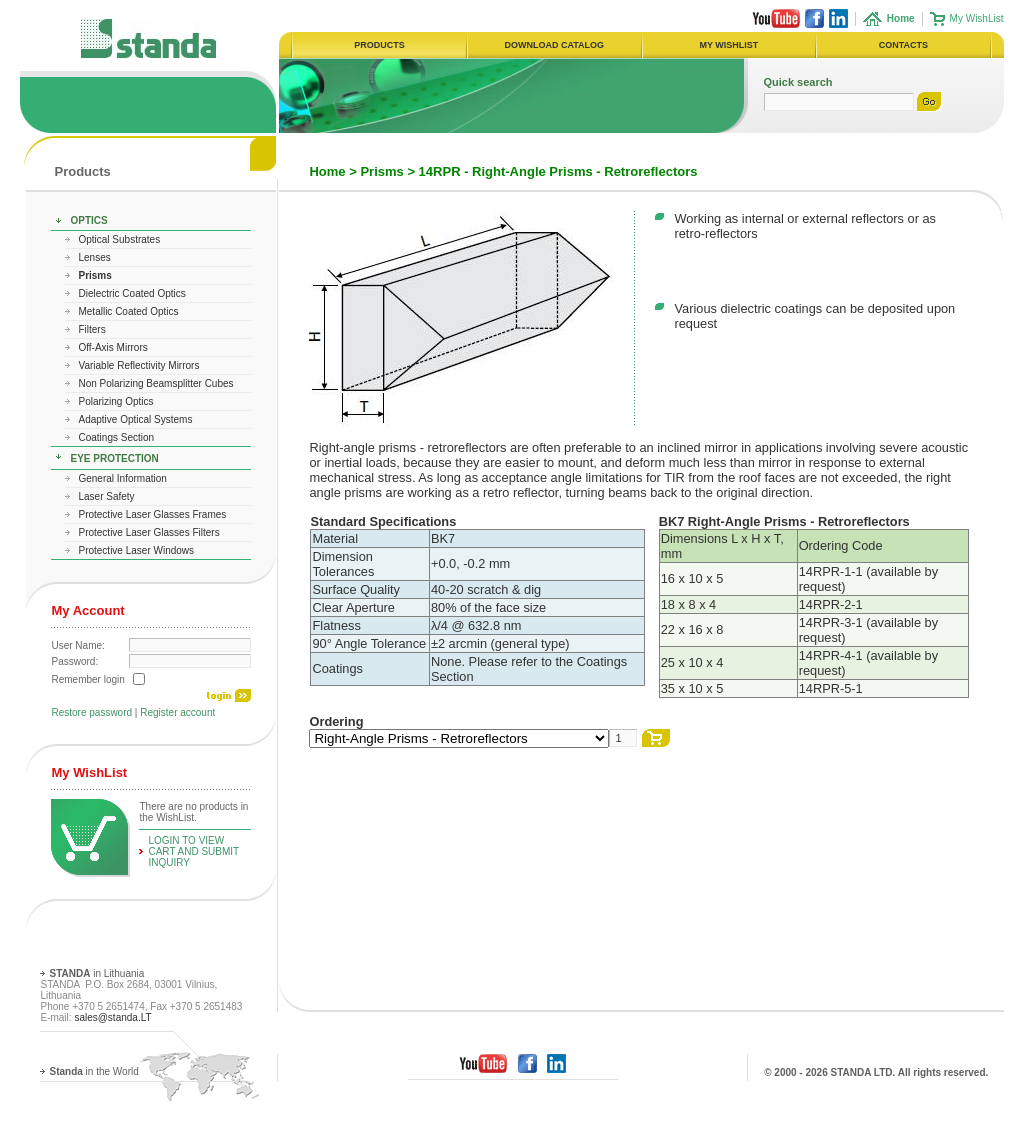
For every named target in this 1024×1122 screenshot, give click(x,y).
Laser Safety (106, 496)
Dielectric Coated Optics (131, 293)
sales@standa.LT (112, 1017)
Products (82, 171)
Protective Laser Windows (136, 550)
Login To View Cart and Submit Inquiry (193, 851)
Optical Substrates (119, 239)
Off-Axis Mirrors (112, 347)
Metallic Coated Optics (128, 311)
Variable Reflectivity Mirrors (138, 365)
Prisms (381, 171)
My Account (87, 610)
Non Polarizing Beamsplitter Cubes (155, 383)
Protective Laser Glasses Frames (152, 514)
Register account (177, 712)
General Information (122, 478)
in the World (93, 1071)
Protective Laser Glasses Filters (148, 532)
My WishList (977, 18)
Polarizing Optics (115, 401)
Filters (91, 329)
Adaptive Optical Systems (135, 419)
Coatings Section (116, 437)
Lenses (94, 257)
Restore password (91, 712)
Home (327, 171)
